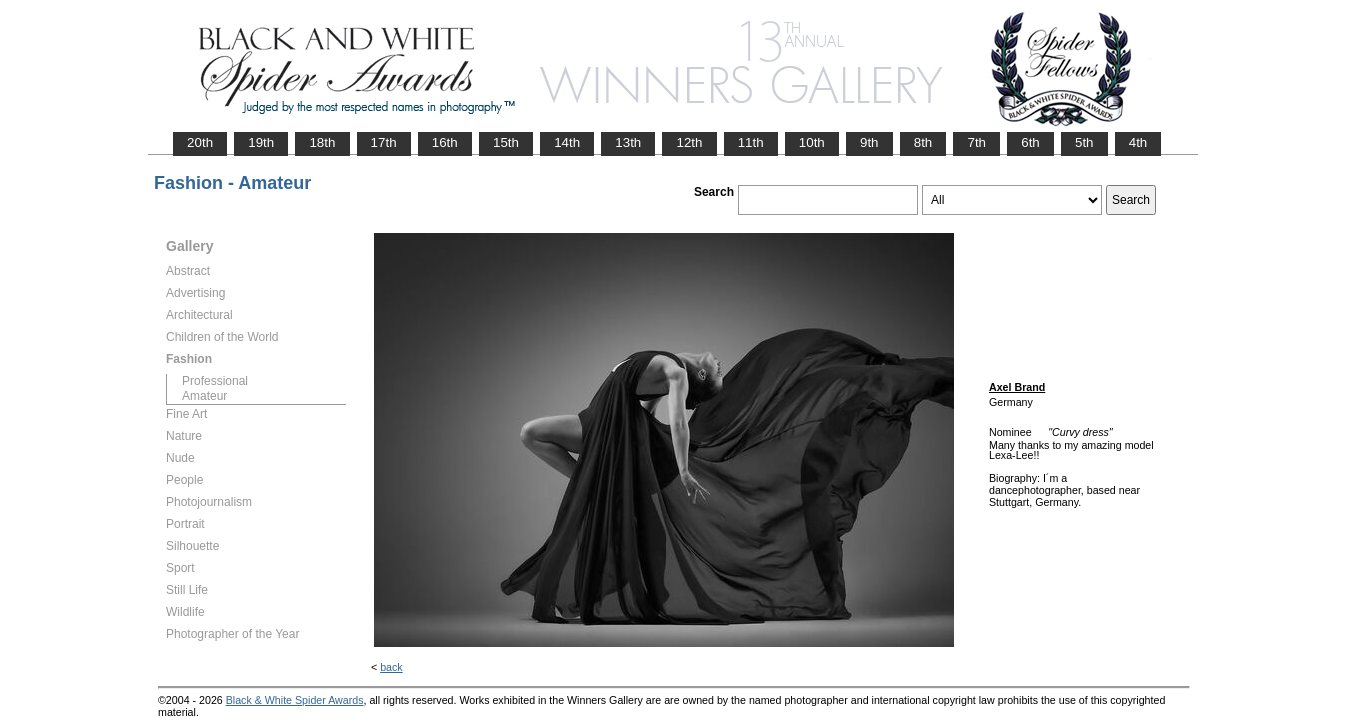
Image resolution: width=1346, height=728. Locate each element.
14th (567, 142)
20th (200, 142)
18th (322, 142)
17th (384, 142)
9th (869, 142)
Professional (215, 381)
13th (628, 142)
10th (812, 142)
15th (506, 142)
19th (261, 142)
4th (1138, 142)
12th (689, 142)
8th (923, 142)
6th (1030, 142)
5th (1084, 142)
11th (751, 142)
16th (445, 142)
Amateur (204, 396)
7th (976, 142)
